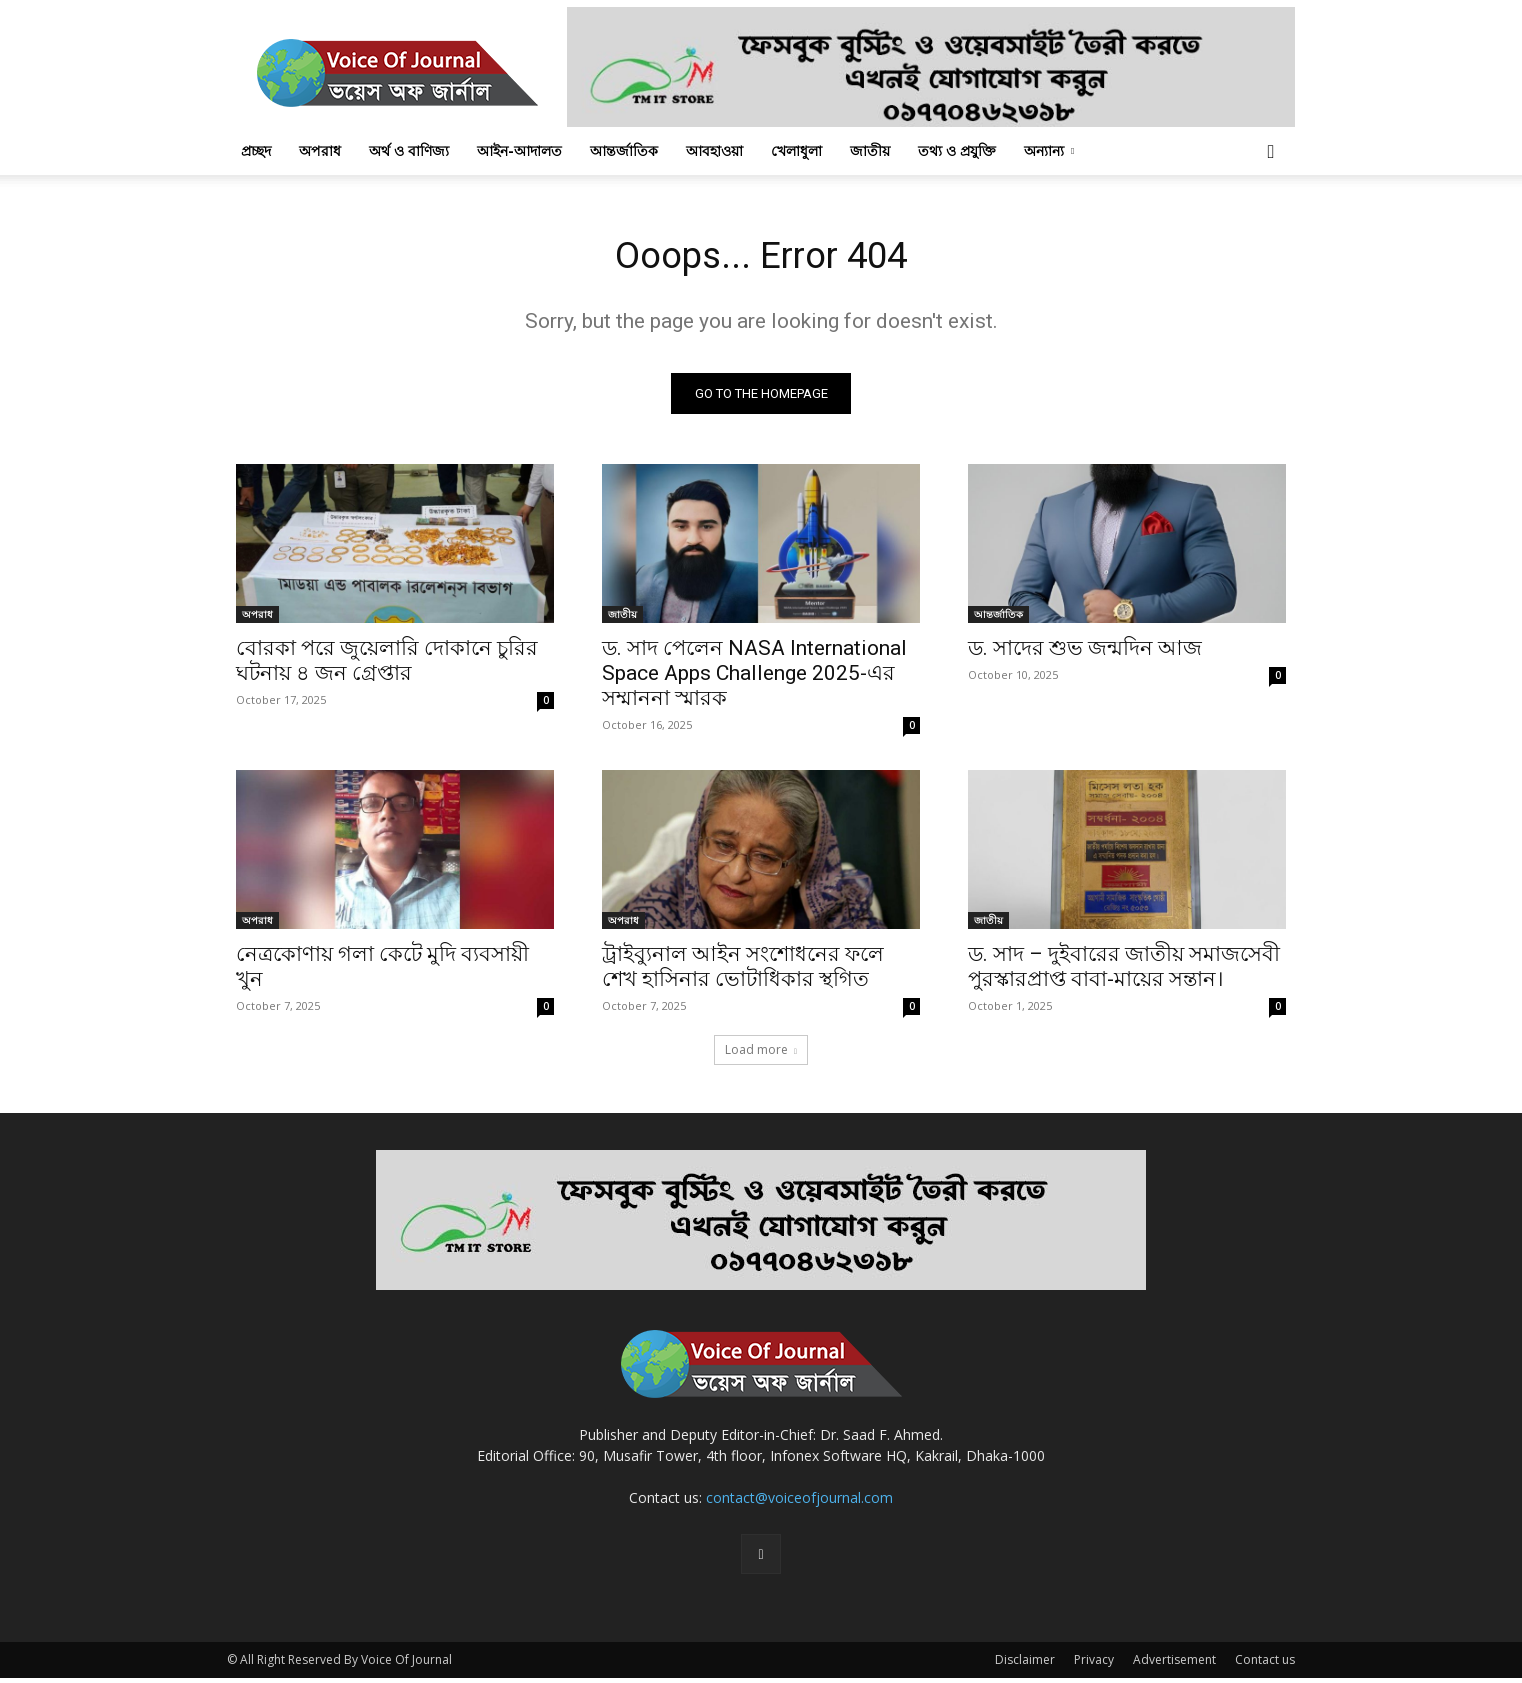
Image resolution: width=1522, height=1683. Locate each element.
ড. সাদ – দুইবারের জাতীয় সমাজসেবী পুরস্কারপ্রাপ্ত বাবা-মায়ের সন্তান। (1124, 971)
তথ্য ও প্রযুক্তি (957, 150)
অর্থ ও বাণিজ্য (409, 150)
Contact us (1265, 1664)
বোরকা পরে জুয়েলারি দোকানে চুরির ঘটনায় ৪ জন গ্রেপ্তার (387, 665)
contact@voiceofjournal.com (799, 1502)
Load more (761, 1054)
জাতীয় (870, 150)
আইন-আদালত (519, 150)
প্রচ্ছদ (256, 150)
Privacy (1094, 1664)
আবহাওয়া (714, 150)
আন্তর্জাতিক (624, 150)
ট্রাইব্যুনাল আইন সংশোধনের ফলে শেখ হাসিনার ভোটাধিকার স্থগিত (743, 971)
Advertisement (1174, 1664)
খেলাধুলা (796, 150)
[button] (1271, 152)
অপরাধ (320, 150)
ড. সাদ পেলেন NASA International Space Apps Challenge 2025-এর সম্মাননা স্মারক (754, 678)
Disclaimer (1025, 1664)
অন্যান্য (1049, 150)
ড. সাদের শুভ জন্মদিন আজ (1085, 653)
